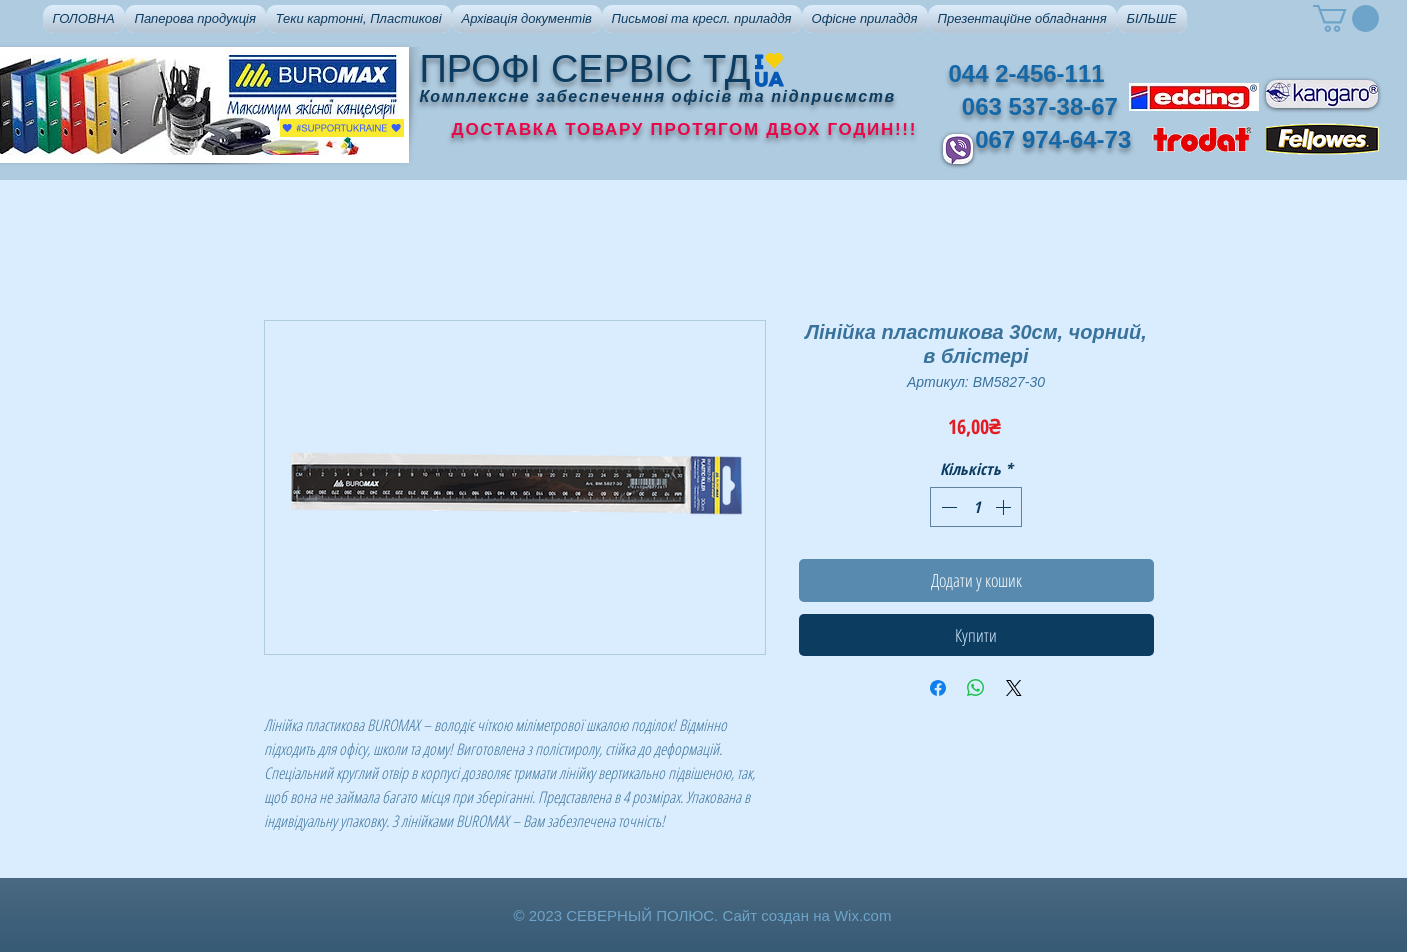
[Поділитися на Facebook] (938, 688)
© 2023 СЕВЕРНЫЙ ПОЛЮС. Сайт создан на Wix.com (703, 915)
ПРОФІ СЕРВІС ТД (585, 69)
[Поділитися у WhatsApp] (976, 688)
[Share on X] (1014, 688)
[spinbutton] (976, 507)
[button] (195, 19)
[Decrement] (947, 507)
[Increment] (1005, 507)
